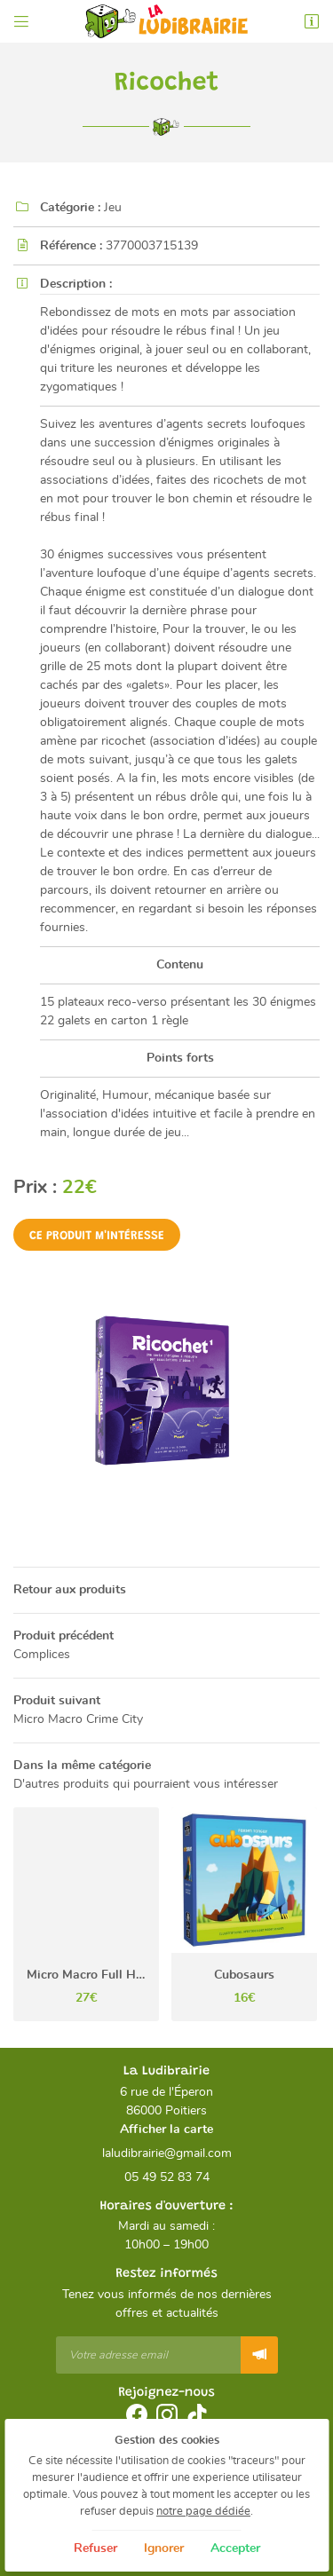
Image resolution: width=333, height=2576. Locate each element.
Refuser (95, 2548)
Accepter (235, 2548)
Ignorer (164, 2548)
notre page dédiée (203, 2511)
